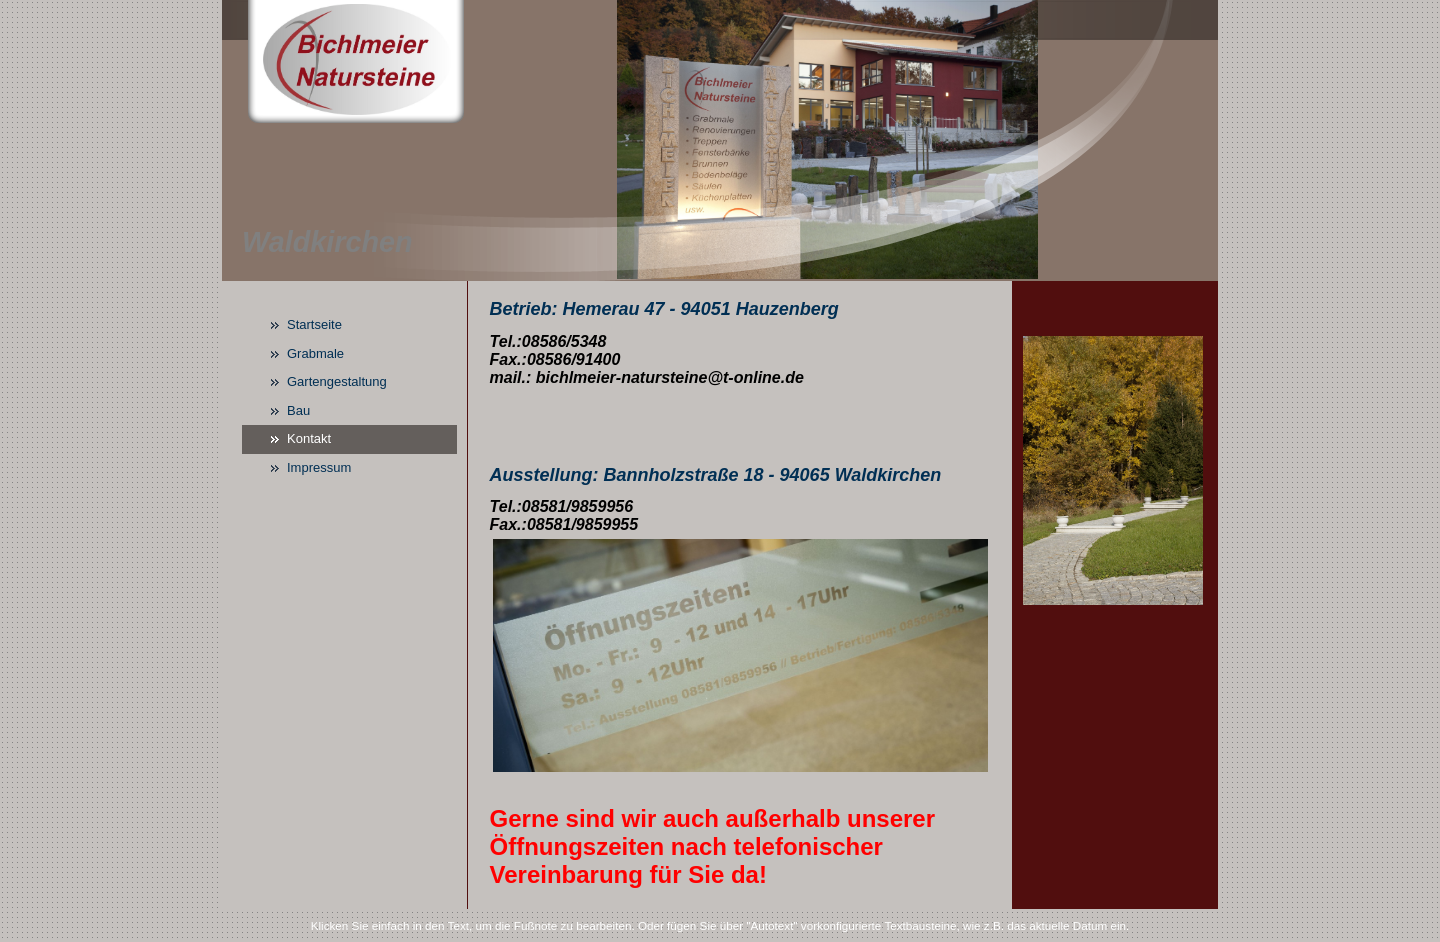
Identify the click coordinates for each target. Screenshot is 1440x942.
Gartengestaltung (337, 381)
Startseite (314, 324)
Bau (298, 410)
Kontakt (309, 438)
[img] (720, 140)
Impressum (319, 467)
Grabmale (315, 353)
